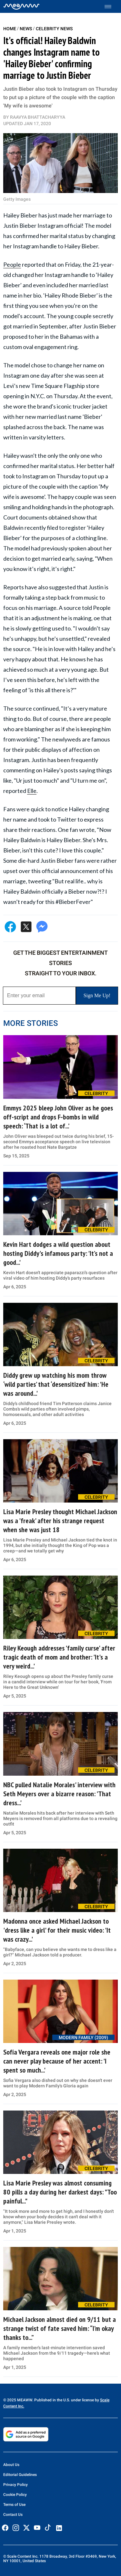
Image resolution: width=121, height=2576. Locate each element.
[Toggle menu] (111, 6)
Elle (31, 790)
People (12, 264)
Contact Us (13, 2514)
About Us (11, 2464)
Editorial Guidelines (20, 2474)
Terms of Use (14, 2504)
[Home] (21, 6)
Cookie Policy (15, 2494)
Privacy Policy (15, 2484)
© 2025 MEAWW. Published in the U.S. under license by (51, 2400)
